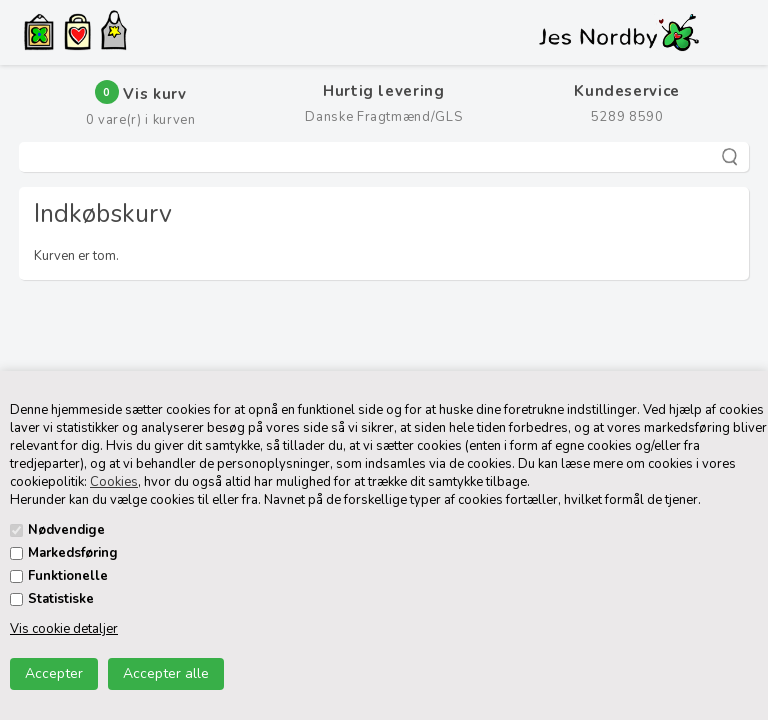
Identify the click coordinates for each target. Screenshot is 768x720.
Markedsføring (73, 553)
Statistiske (61, 599)
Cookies (114, 482)
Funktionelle (68, 576)
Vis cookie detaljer (64, 629)
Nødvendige (66, 530)
